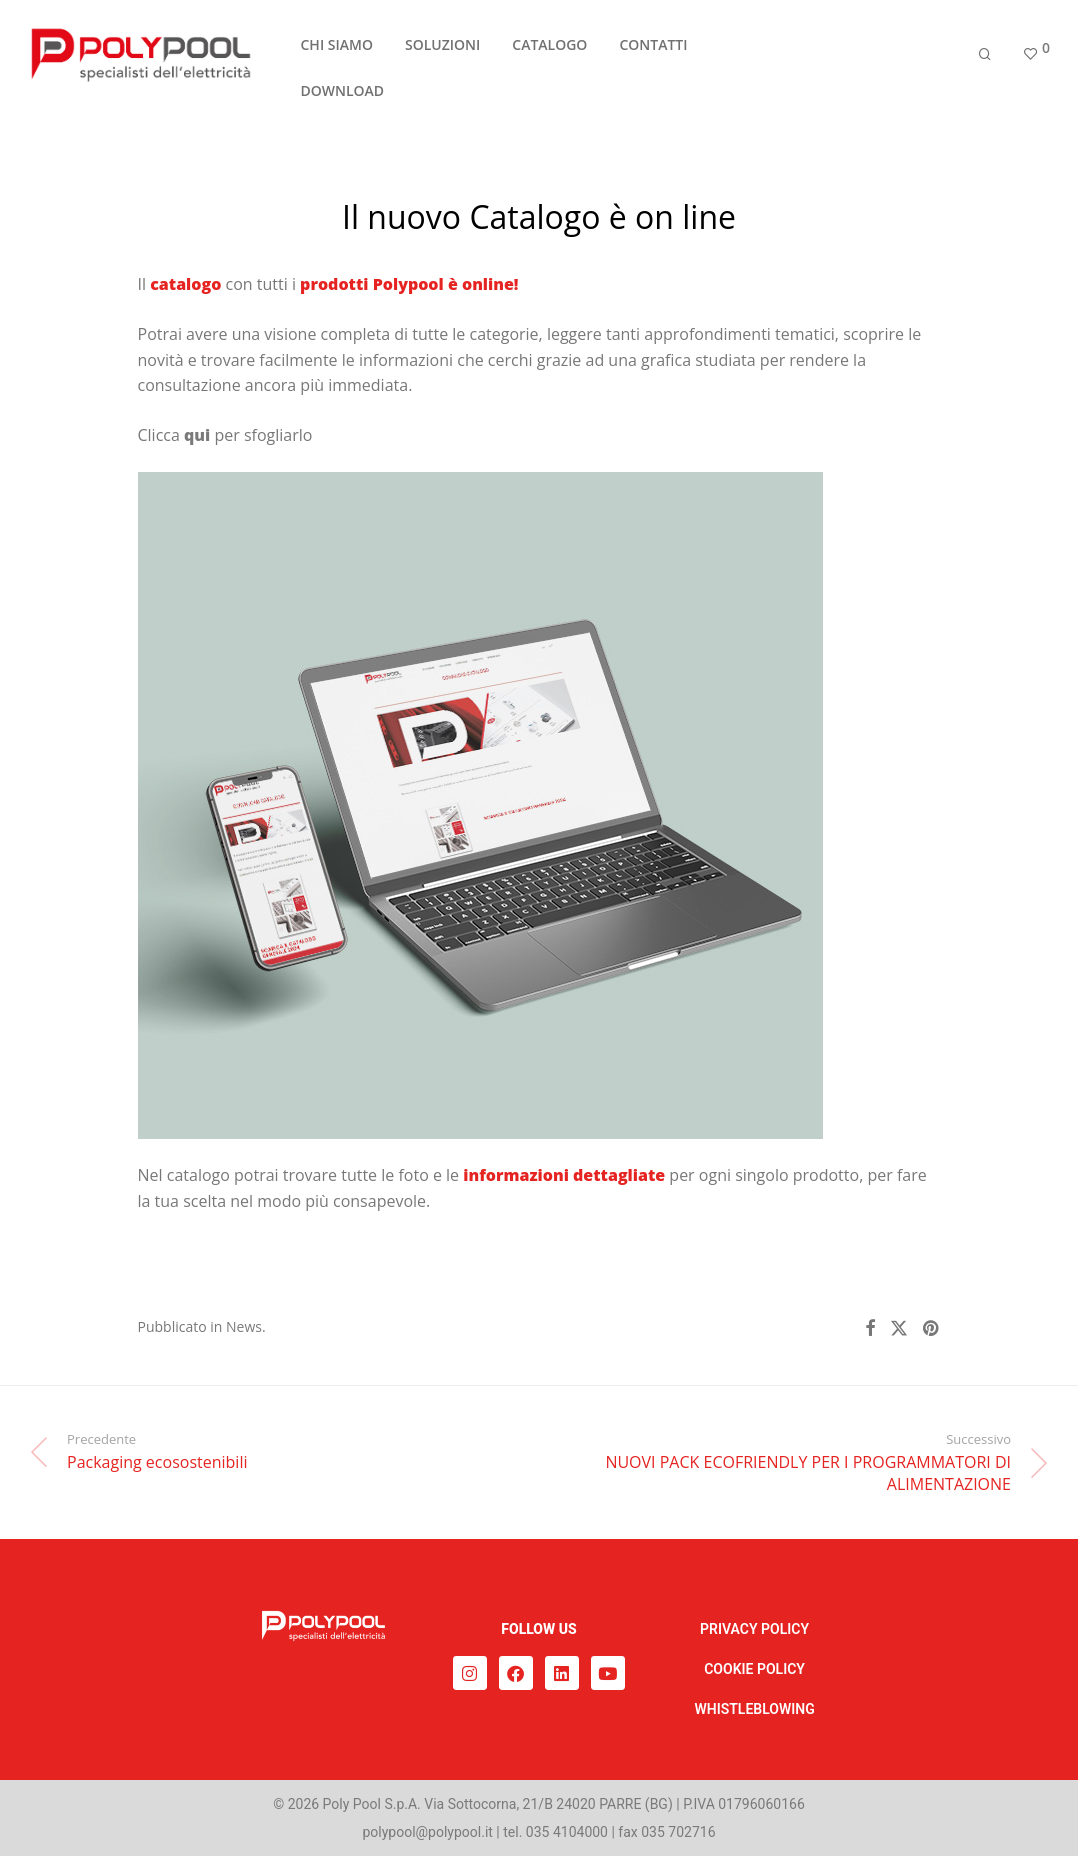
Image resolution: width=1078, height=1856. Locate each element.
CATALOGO (549, 53)
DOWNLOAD (343, 99)
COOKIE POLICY (754, 1669)
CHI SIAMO (337, 53)
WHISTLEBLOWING (754, 1709)
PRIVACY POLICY (754, 1629)
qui (197, 435)
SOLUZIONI (442, 53)
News (244, 1326)
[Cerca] (985, 62)
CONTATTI (653, 53)
